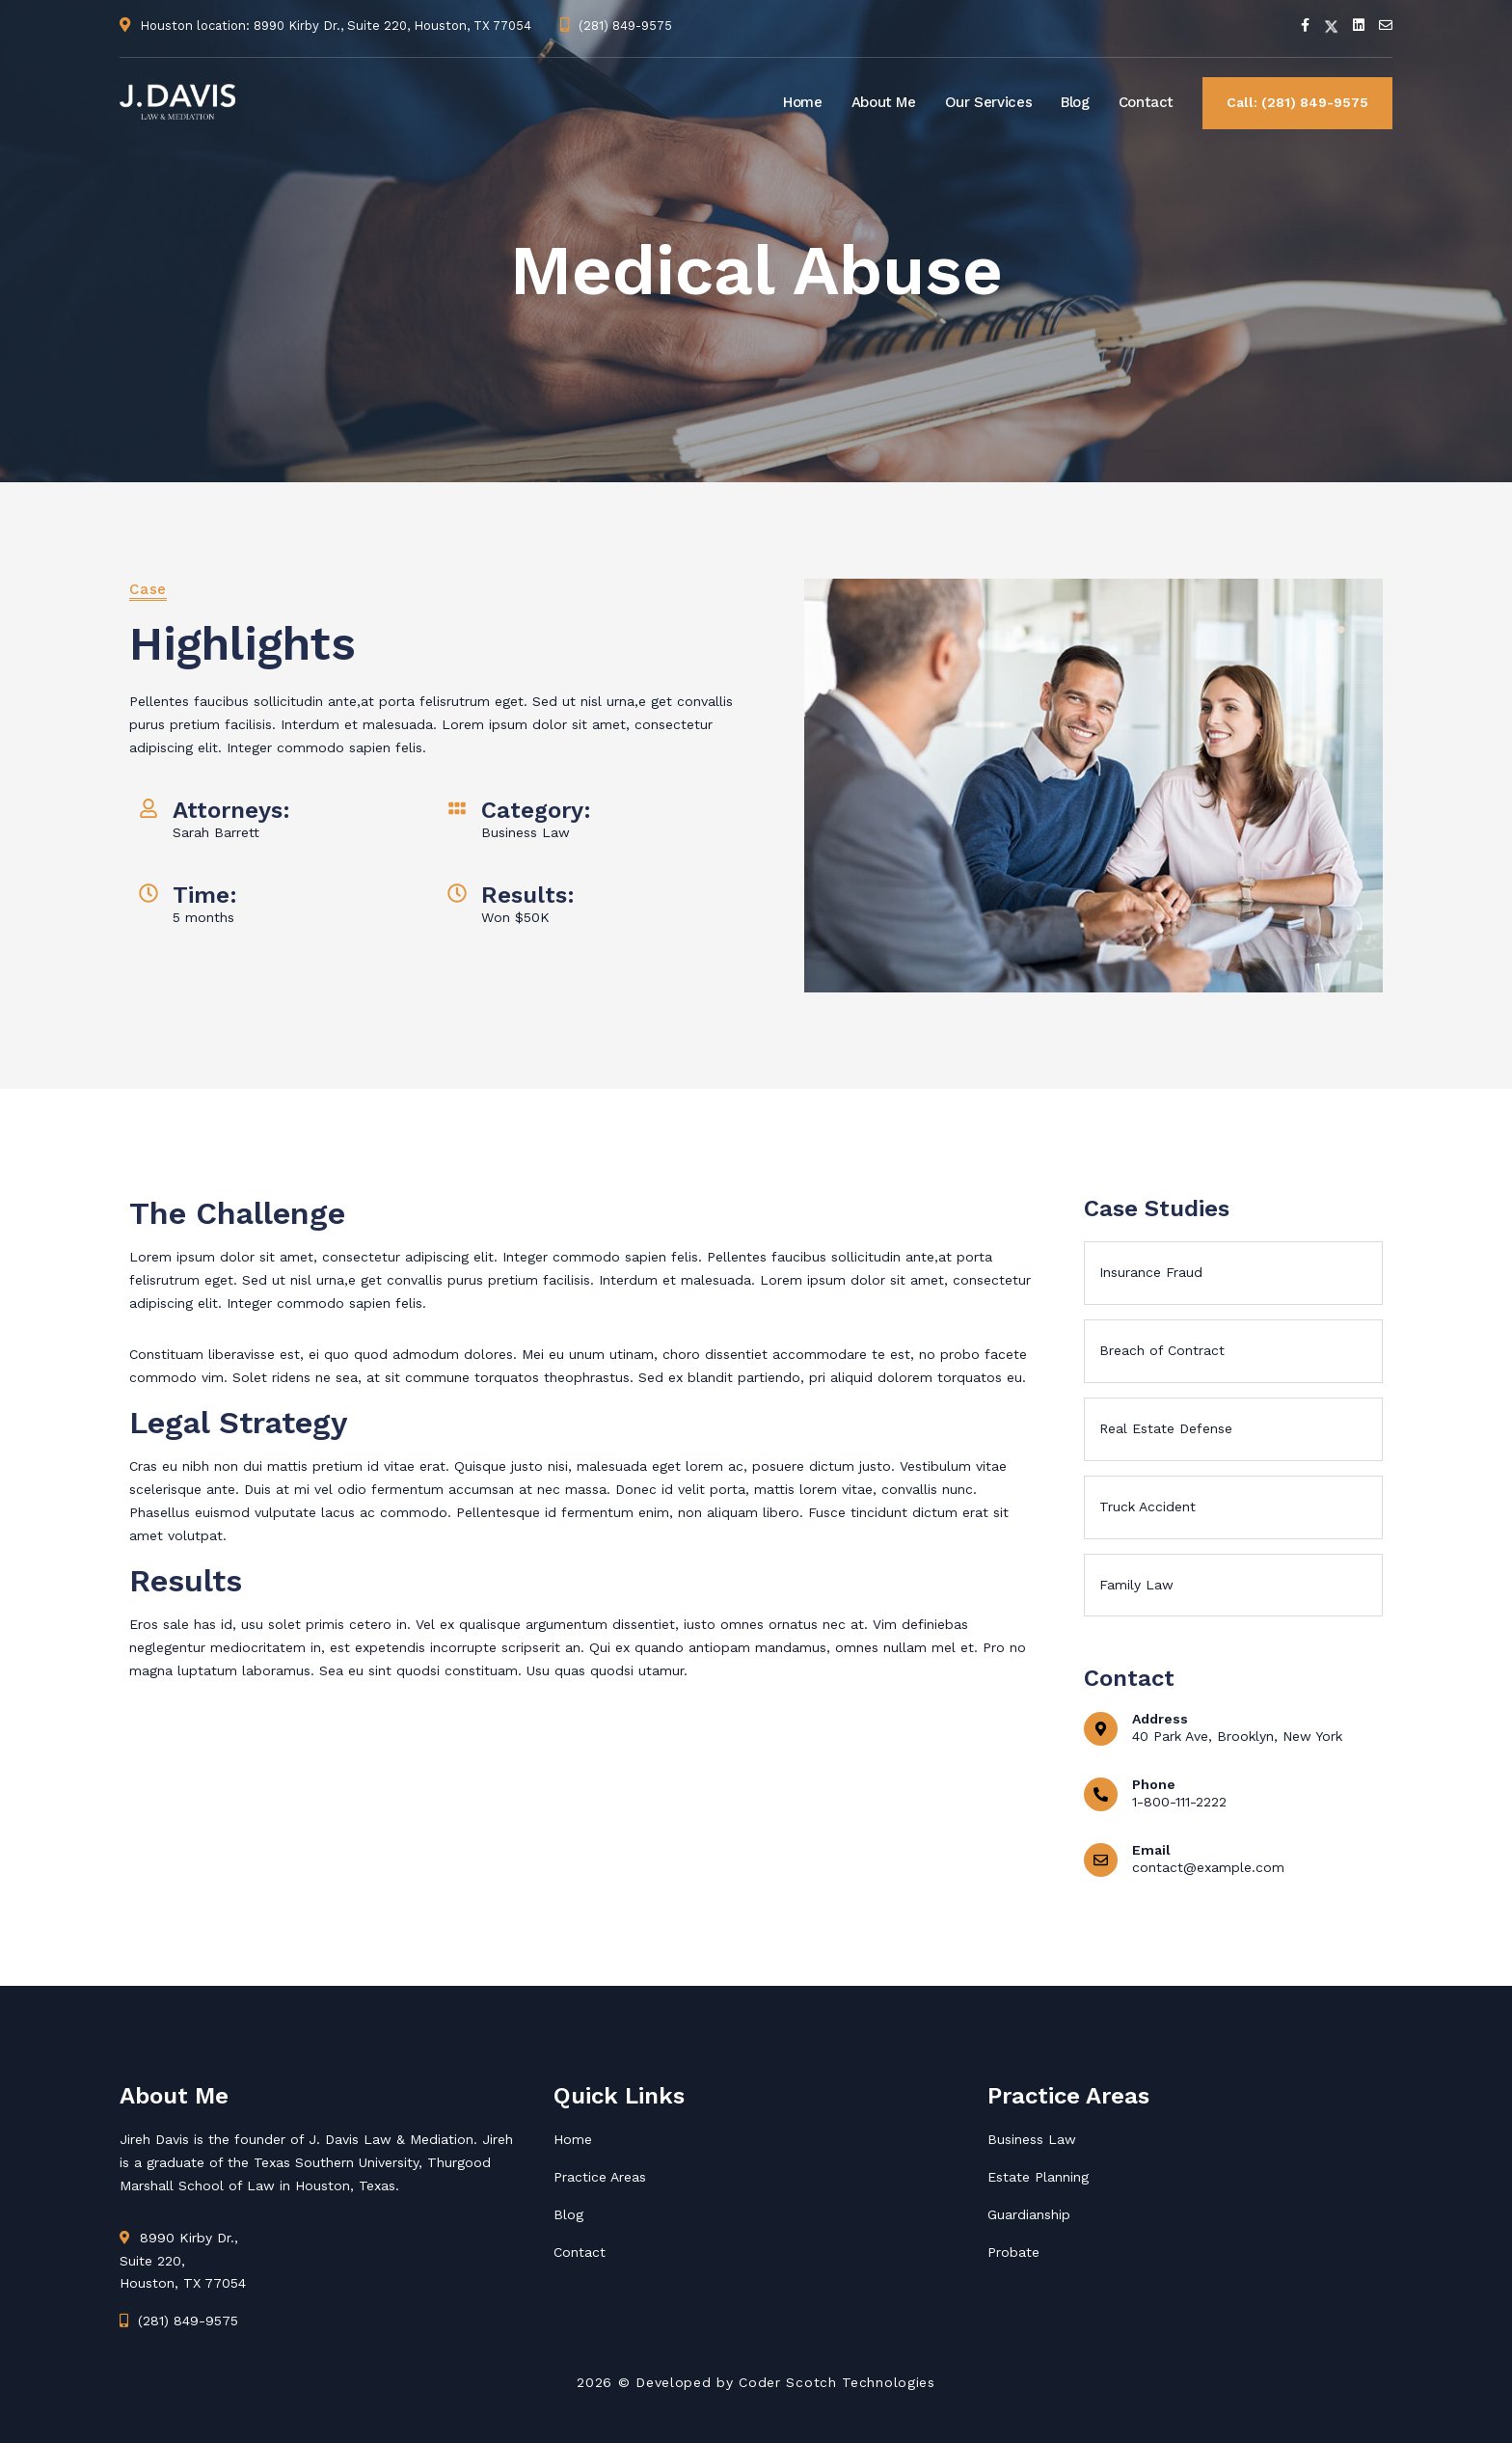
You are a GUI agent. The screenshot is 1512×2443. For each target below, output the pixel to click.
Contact (1146, 102)
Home (803, 102)
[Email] (1385, 25)
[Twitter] (1331, 25)
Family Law (1136, 1584)
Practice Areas (600, 2177)
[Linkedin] (1358, 25)
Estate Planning (1038, 2177)
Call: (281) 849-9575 (1297, 102)
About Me (883, 102)
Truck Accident (1147, 1506)
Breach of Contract (1162, 1350)
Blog (1075, 102)
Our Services (989, 102)
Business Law (1031, 2139)
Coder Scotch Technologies (837, 2382)
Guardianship (1028, 2214)
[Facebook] (1305, 25)
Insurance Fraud (1150, 1272)
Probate (1013, 2252)
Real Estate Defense (1165, 1428)
